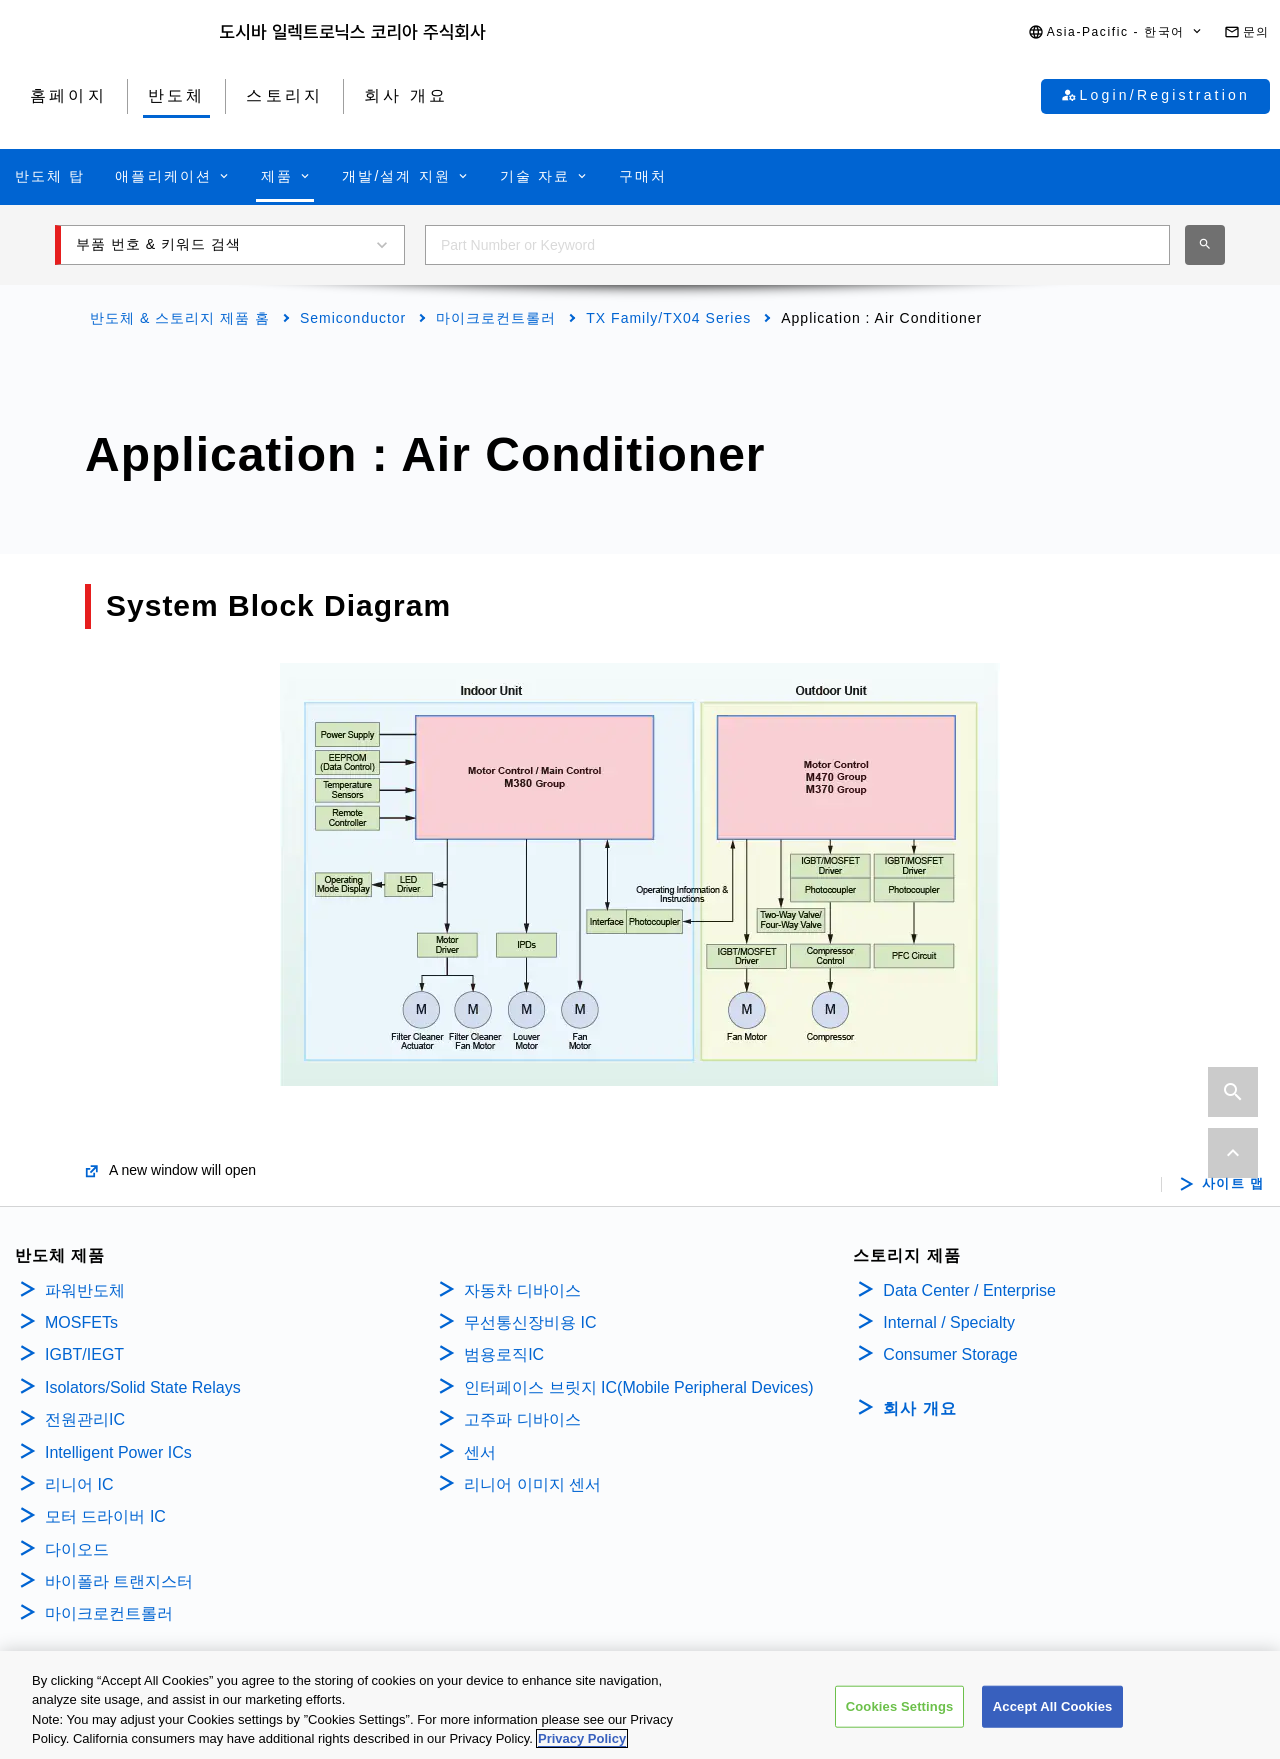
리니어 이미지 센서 (532, 1484)
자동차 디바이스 (522, 1290)
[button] (1116, 32)
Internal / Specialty (949, 1322)
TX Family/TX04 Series (668, 318)
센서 (480, 1452)
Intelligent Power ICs (118, 1452)
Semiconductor (353, 318)
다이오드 (77, 1549)
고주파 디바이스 (524, 1419)
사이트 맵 (1233, 1184)
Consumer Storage (950, 1354)
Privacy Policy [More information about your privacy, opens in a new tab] (582, 1748)
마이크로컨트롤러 (496, 318)
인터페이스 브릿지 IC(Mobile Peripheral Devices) (638, 1387)
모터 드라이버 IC (105, 1516)
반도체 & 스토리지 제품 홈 (180, 318)
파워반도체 (85, 1290)
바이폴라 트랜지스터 (119, 1581)
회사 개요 (919, 1408)
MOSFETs (81, 1322)
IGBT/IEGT (84, 1354)
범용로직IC (504, 1354)
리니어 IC (79, 1484)
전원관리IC (85, 1419)
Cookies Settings (900, 1715)
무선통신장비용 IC (532, 1322)
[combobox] (797, 245)
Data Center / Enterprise (969, 1290)
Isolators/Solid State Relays (143, 1387)
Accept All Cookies (1053, 1715)
